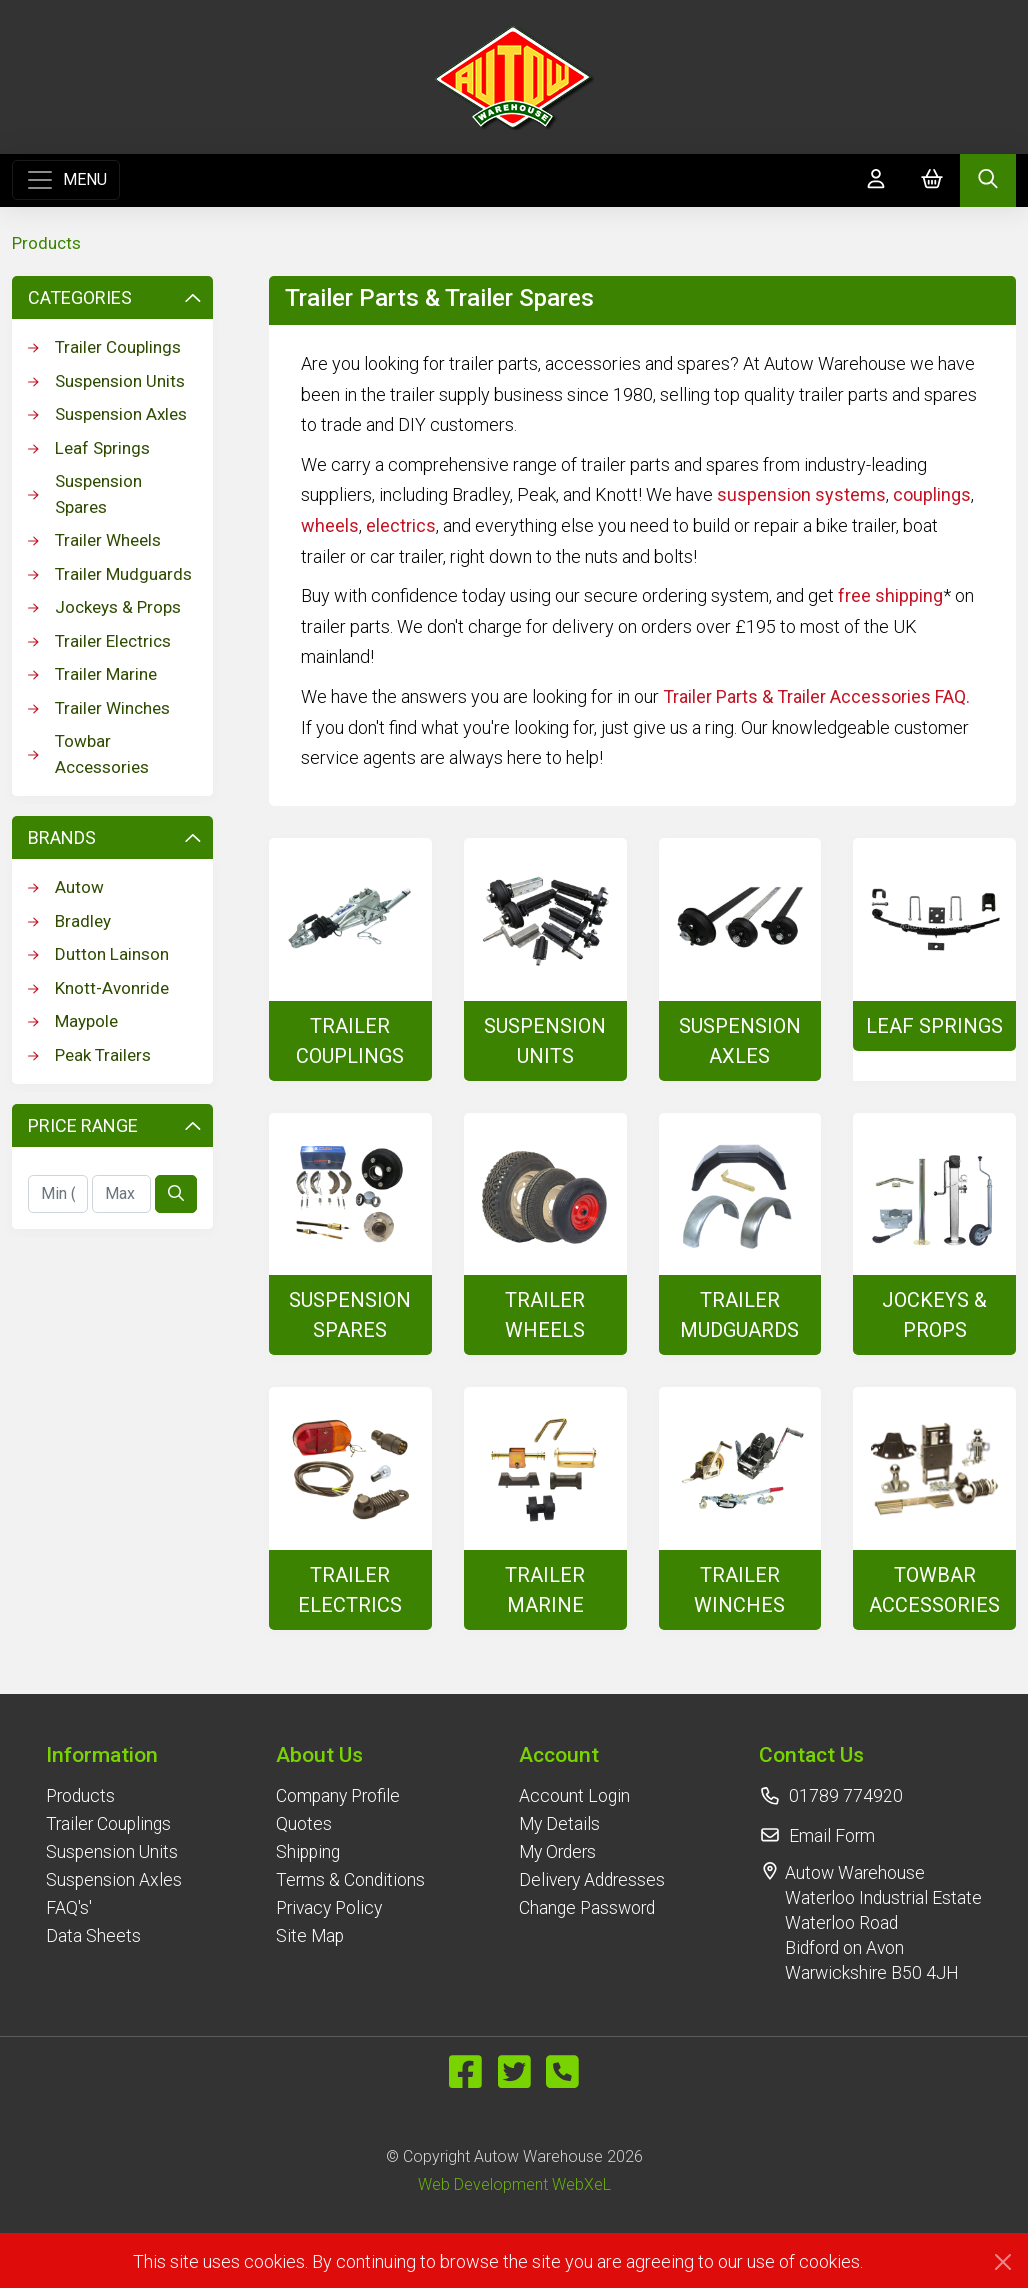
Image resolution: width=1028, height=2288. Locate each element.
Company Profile (338, 1796)
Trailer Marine (92, 674)
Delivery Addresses (592, 1880)
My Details (559, 1824)
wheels (330, 525)
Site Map (310, 1936)
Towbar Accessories (88, 754)
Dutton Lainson (98, 954)
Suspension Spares (85, 494)
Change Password (587, 1908)
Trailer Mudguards (110, 574)
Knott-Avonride (98, 988)
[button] (114, 1754)
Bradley (69, 921)
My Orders (557, 1852)
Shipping (308, 1852)
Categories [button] (114, 297)
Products (46, 243)
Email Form (832, 1836)
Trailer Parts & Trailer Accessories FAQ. (816, 696)
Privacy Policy (329, 1908)
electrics (401, 525)
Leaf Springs (89, 448)
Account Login (574, 1796)
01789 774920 (846, 1796)
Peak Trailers (89, 1055)
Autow (66, 887)
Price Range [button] (114, 1125)
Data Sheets (93, 1936)
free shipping (890, 595)
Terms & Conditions (350, 1880)
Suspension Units (106, 381)
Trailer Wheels (94, 540)
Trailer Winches (99, 708)
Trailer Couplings (104, 347)
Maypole (73, 1021)
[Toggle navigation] (66, 180)
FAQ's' (69, 1908)
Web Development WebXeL (514, 2184)
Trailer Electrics (99, 641)
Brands (114, 837)
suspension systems (801, 494)
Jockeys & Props (104, 607)
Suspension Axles (107, 414)
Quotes (304, 1824)
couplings (932, 494)
